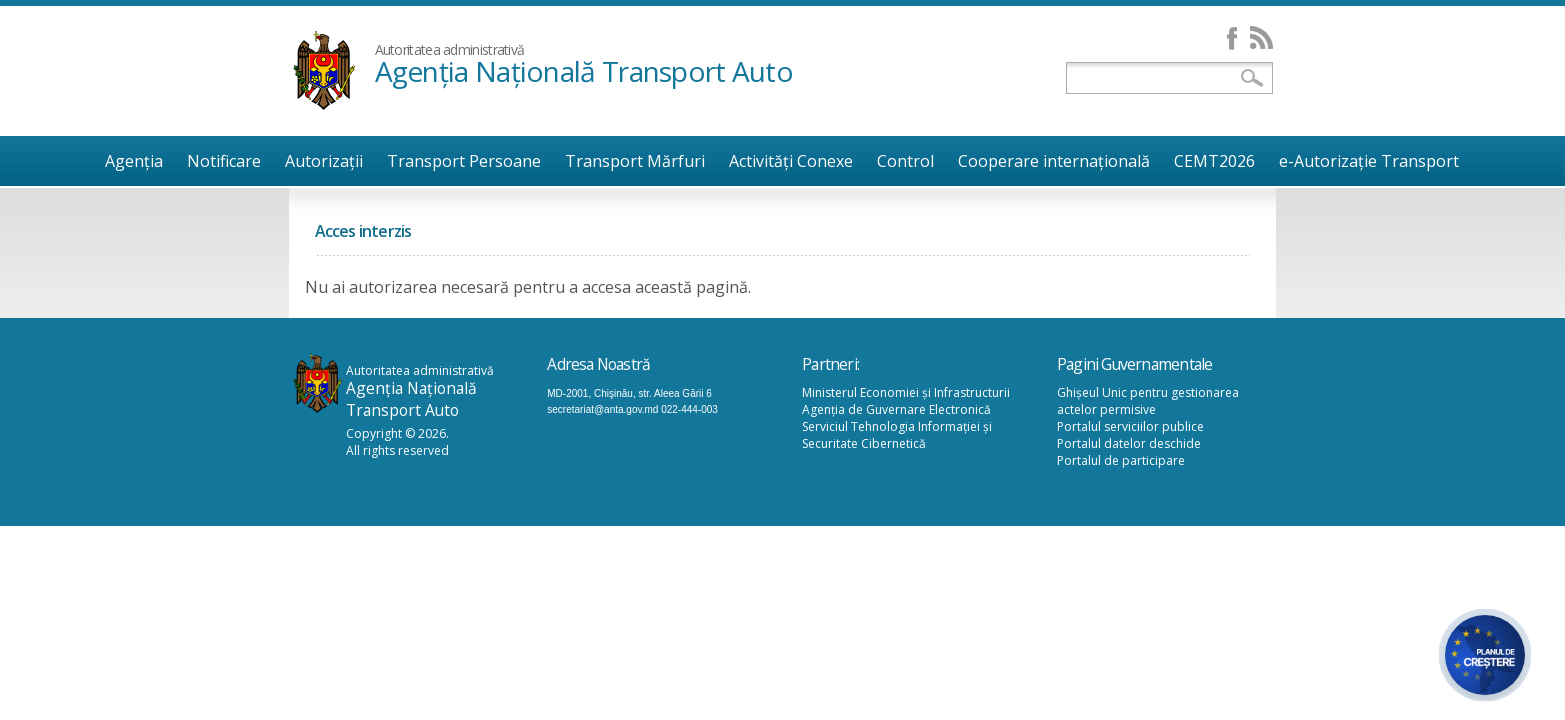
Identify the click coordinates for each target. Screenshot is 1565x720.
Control (905, 161)
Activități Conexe (791, 161)
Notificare (224, 161)
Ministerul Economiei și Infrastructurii (906, 392)
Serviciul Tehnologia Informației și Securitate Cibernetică (897, 435)
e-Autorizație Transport (1369, 161)
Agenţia (134, 161)
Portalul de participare (1121, 460)
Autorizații (324, 161)
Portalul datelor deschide (1129, 443)
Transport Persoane (464, 161)
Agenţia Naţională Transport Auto (584, 71)
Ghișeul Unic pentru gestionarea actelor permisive (1148, 401)
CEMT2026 (1214, 161)
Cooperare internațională (1054, 161)
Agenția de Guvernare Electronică (896, 409)
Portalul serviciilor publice (1130, 426)
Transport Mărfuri (635, 161)
